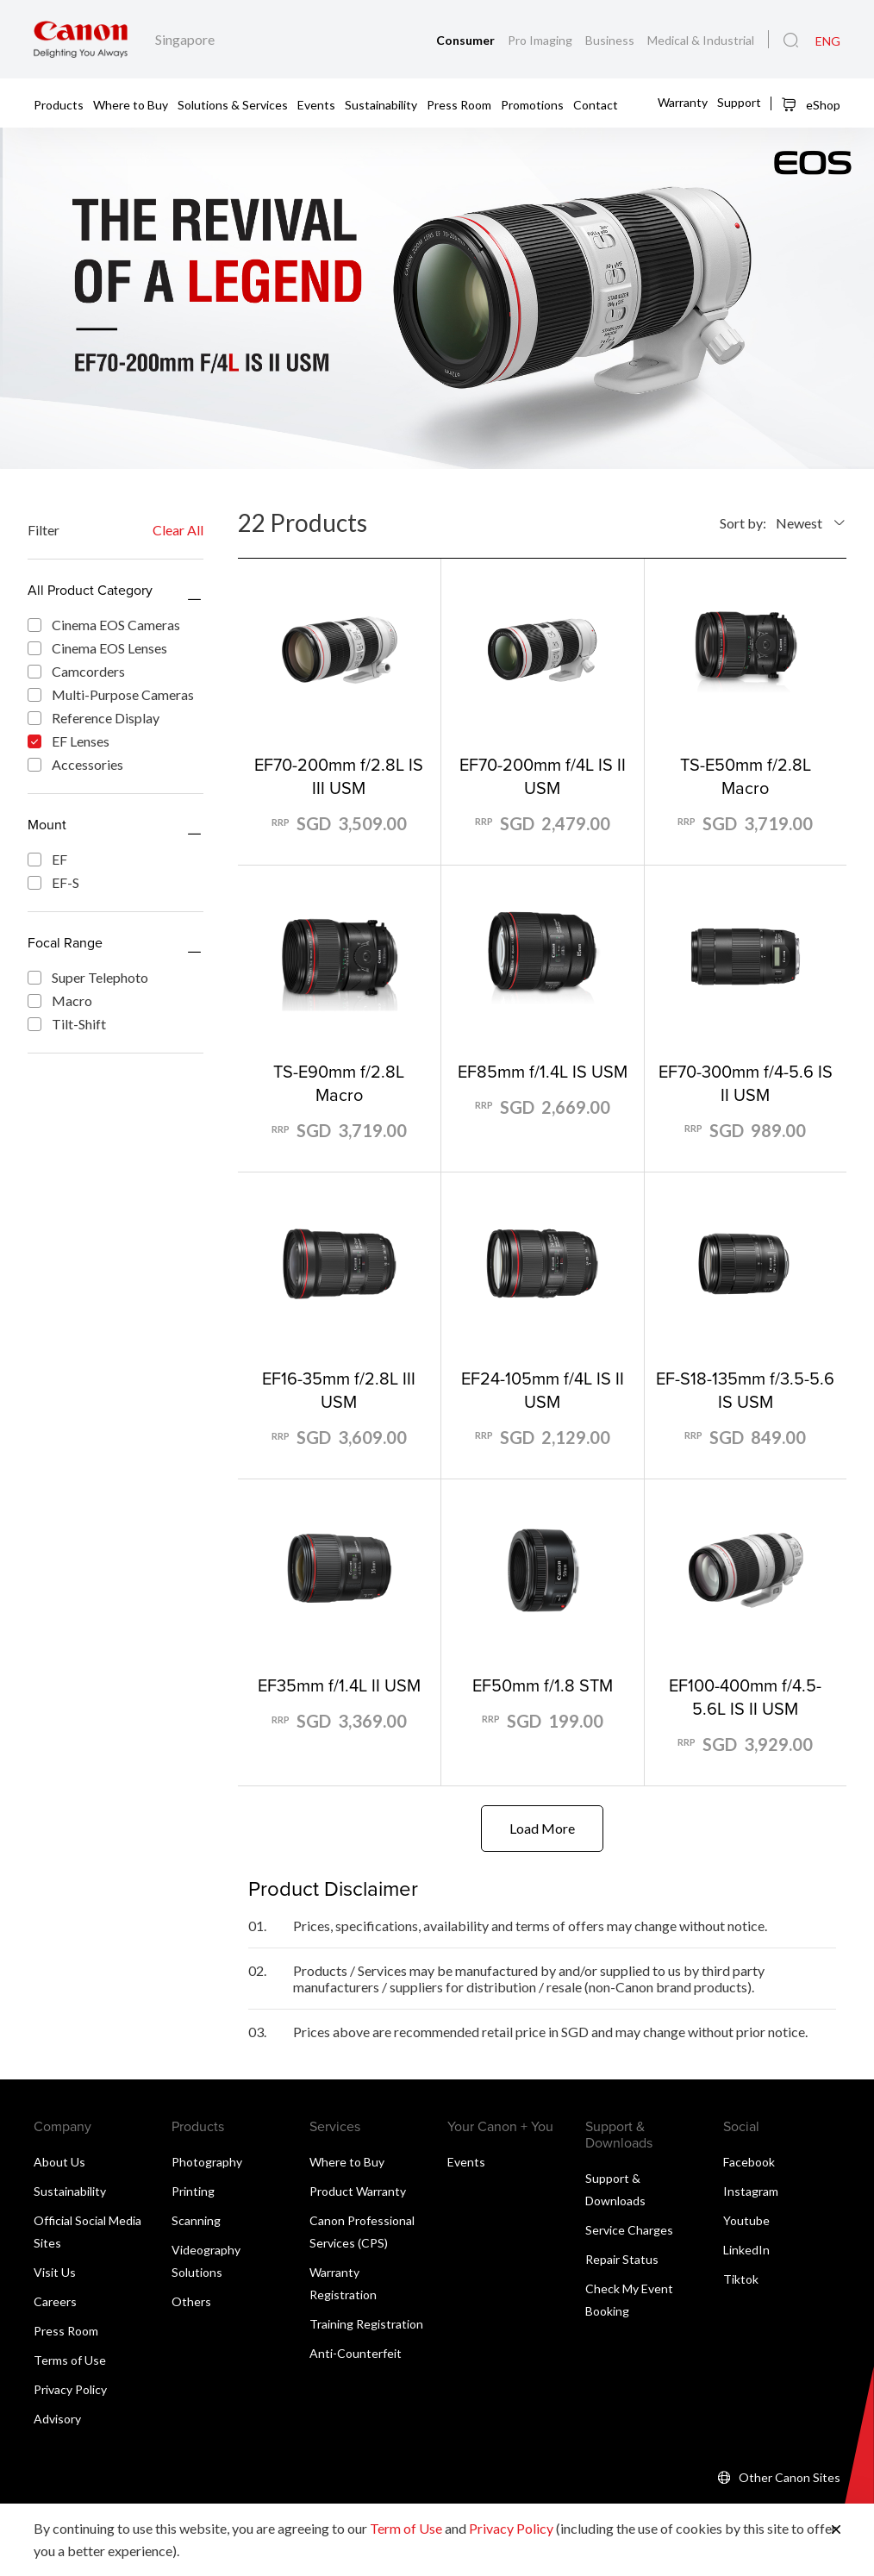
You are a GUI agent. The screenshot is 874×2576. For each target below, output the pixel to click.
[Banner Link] (437, 298)
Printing (193, 2192)
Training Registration (366, 2324)
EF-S (53, 882)
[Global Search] (791, 40)
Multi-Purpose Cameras (111, 694)
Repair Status (622, 2260)
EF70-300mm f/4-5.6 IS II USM (746, 1083)
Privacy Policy (70, 2390)
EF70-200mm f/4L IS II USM (542, 776)
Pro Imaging (541, 40)
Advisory (57, 2419)
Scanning (196, 2221)
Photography (207, 2162)
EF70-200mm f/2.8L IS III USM (338, 776)
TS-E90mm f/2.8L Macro (338, 1083)
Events (316, 104)
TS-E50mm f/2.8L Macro (745, 776)
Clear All (178, 530)
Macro (60, 1000)
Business (611, 40)
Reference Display (93, 718)
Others (191, 2302)
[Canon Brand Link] (81, 39)
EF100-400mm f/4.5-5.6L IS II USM (745, 1697)
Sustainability (381, 104)
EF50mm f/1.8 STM (542, 1685)
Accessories (75, 764)
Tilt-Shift (67, 1024)
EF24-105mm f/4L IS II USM (542, 1390)
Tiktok (741, 2280)
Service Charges (629, 2230)
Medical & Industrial (700, 40)
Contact (595, 104)
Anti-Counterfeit (355, 2354)
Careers (55, 2302)
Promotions (532, 104)
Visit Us (55, 2273)
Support (739, 102)
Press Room (459, 104)
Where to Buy (130, 104)
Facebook (749, 2162)
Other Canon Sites (789, 2478)
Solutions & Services (233, 104)
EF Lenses (68, 741)
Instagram (750, 2192)
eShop (810, 104)
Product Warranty (357, 2192)
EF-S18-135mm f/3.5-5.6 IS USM (745, 1390)
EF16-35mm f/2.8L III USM (338, 1390)
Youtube (746, 2221)
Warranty (683, 102)
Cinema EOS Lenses (97, 648)
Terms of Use (70, 2361)
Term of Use (406, 2528)
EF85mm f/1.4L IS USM (542, 1071)
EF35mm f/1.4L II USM (339, 1685)
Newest (799, 523)
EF (47, 859)
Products (59, 104)
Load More (542, 1829)
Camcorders (76, 671)
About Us (59, 2162)
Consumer (466, 40)
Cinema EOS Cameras (104, 624)
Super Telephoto (88, 977)
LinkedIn (746, 2250)
